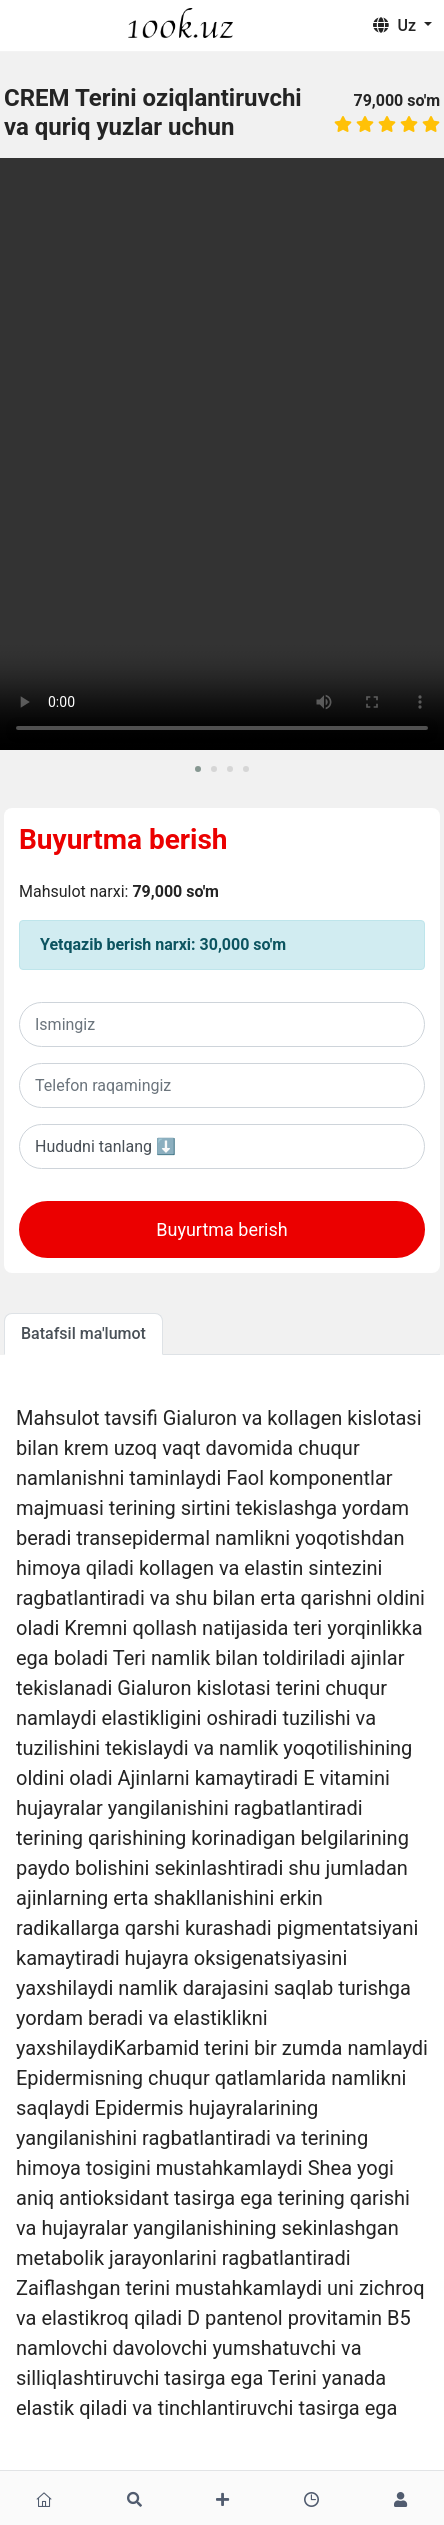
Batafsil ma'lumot (83, 1333)
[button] (198, 769)
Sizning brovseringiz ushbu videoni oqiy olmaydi (222, 454)
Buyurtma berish (123, 839)
